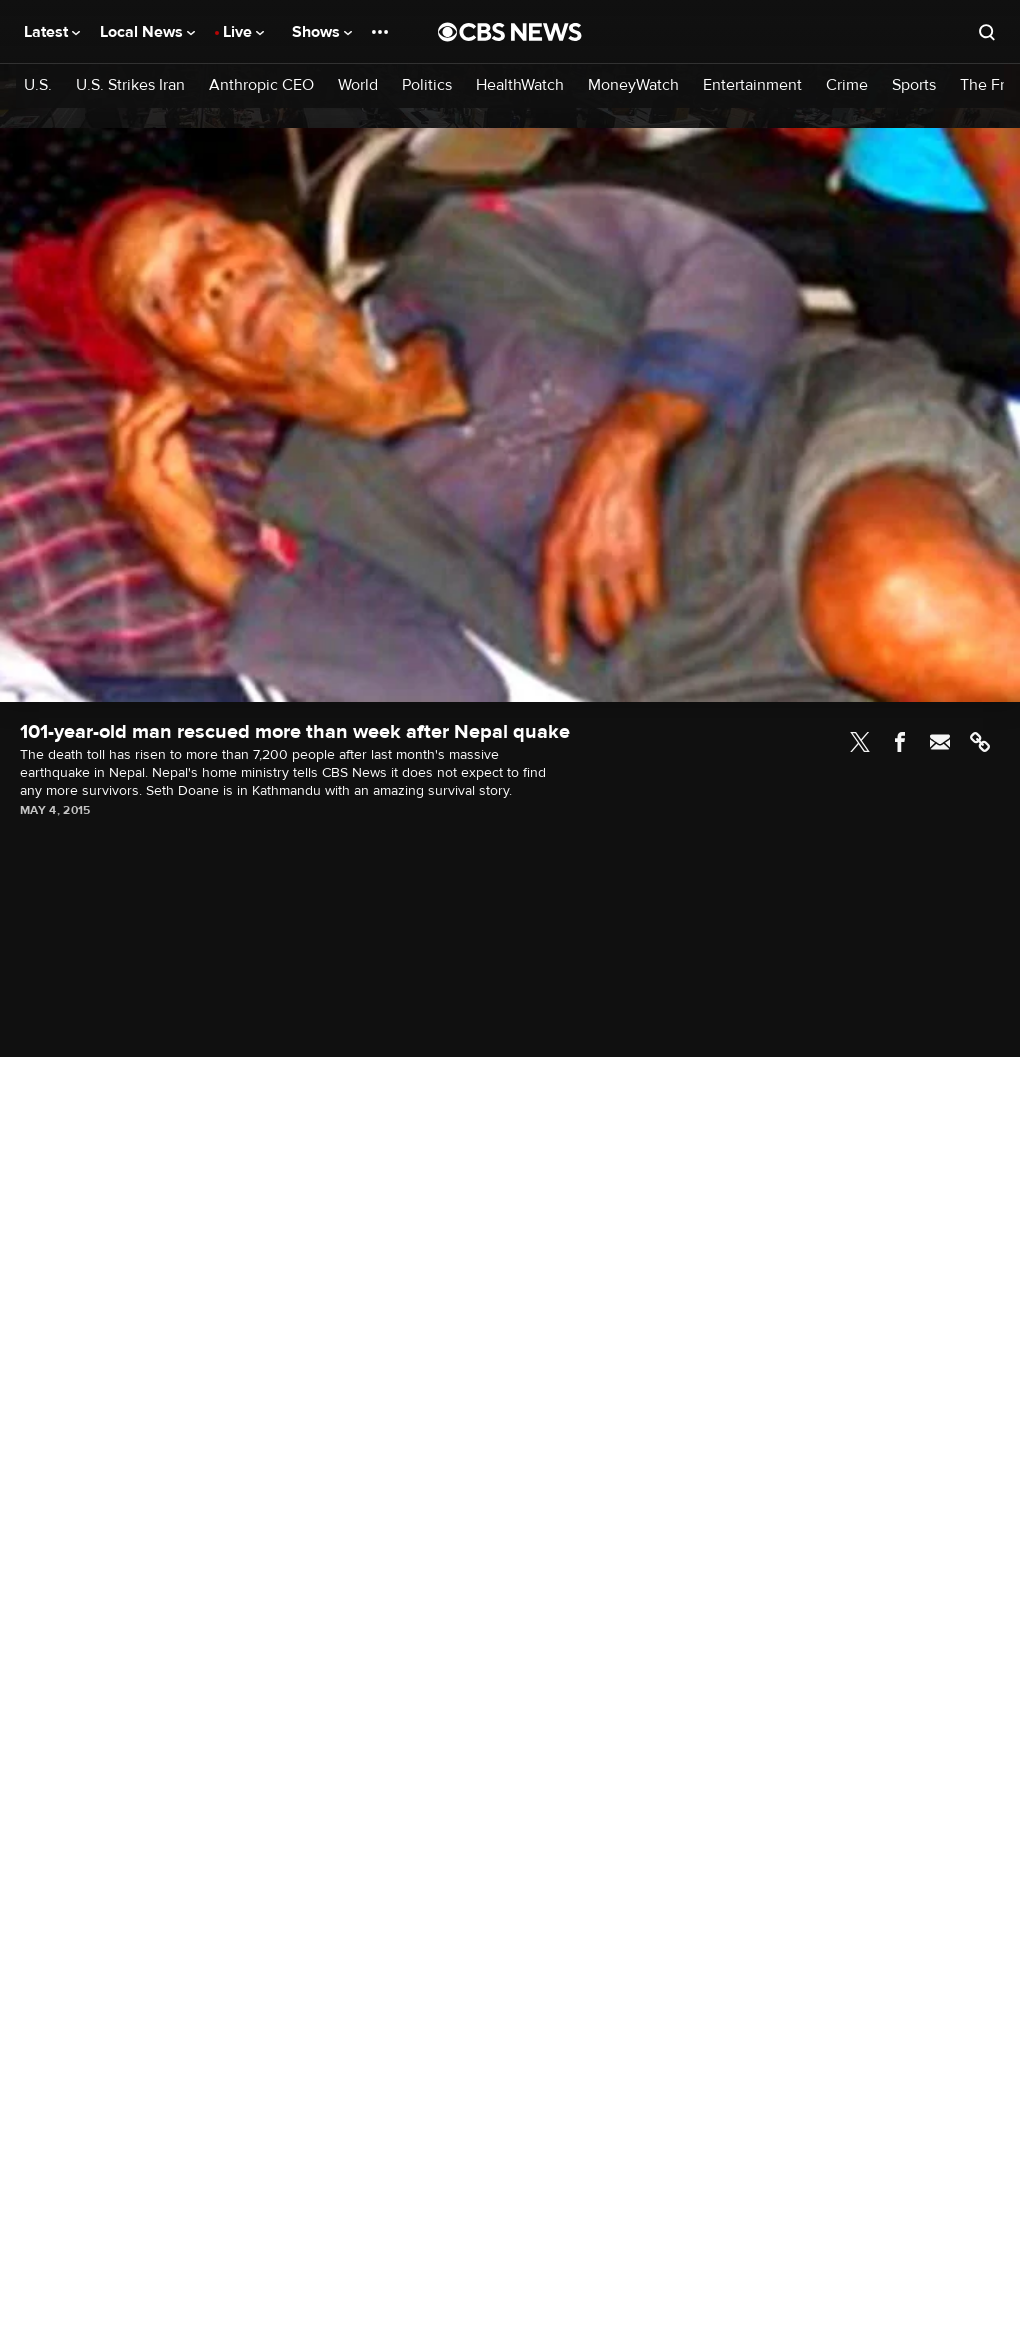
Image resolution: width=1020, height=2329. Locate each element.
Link (980, 742)
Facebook (900, 742)
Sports (914, 85)
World (358, 85)
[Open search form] (987, 32)
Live (243, 32)
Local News (147, 32)
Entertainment (752, 85)
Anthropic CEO (261, 85)
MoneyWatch (633, 85)
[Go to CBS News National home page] (510, 32)
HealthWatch (520, 85)
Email (940, 742)
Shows (322, 32)
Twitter (860, 742)
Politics (427, 85)
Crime (847, 85)
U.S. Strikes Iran (130, 85)
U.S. (38, 85)
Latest (52, 32)
